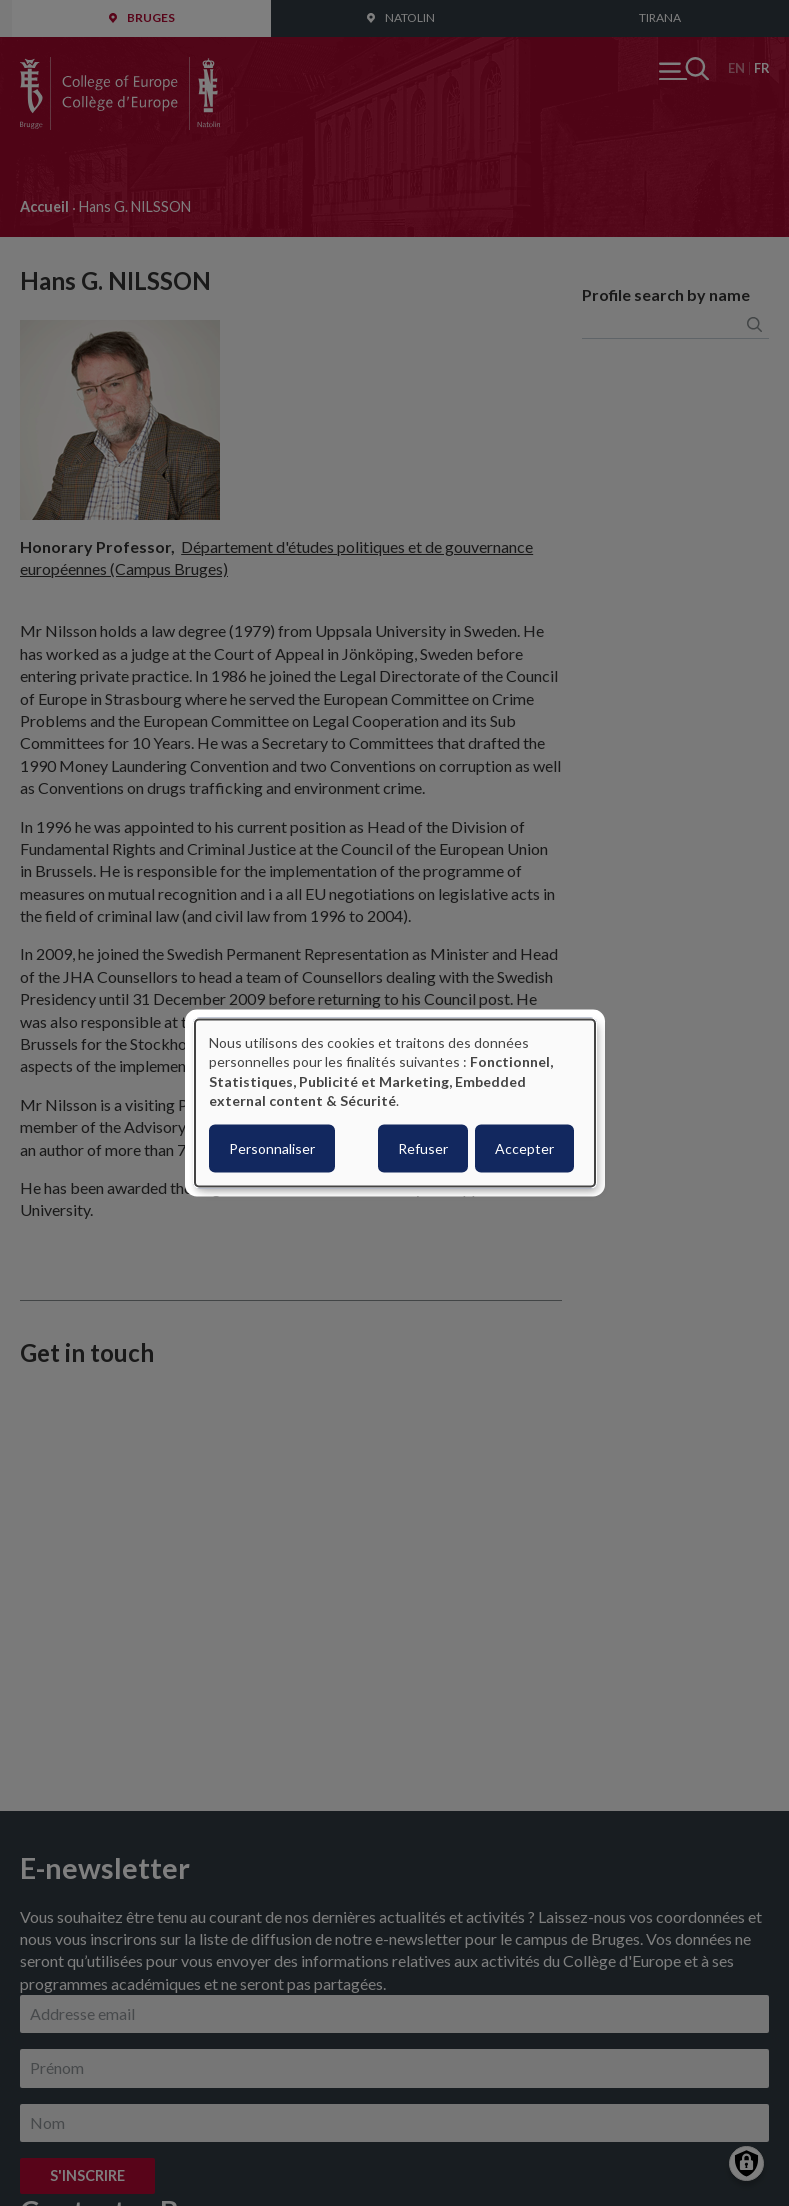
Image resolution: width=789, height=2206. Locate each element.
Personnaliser (272, 1147)
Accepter (524, 1147)
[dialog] (395, 1103)
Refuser (423, 1147)
